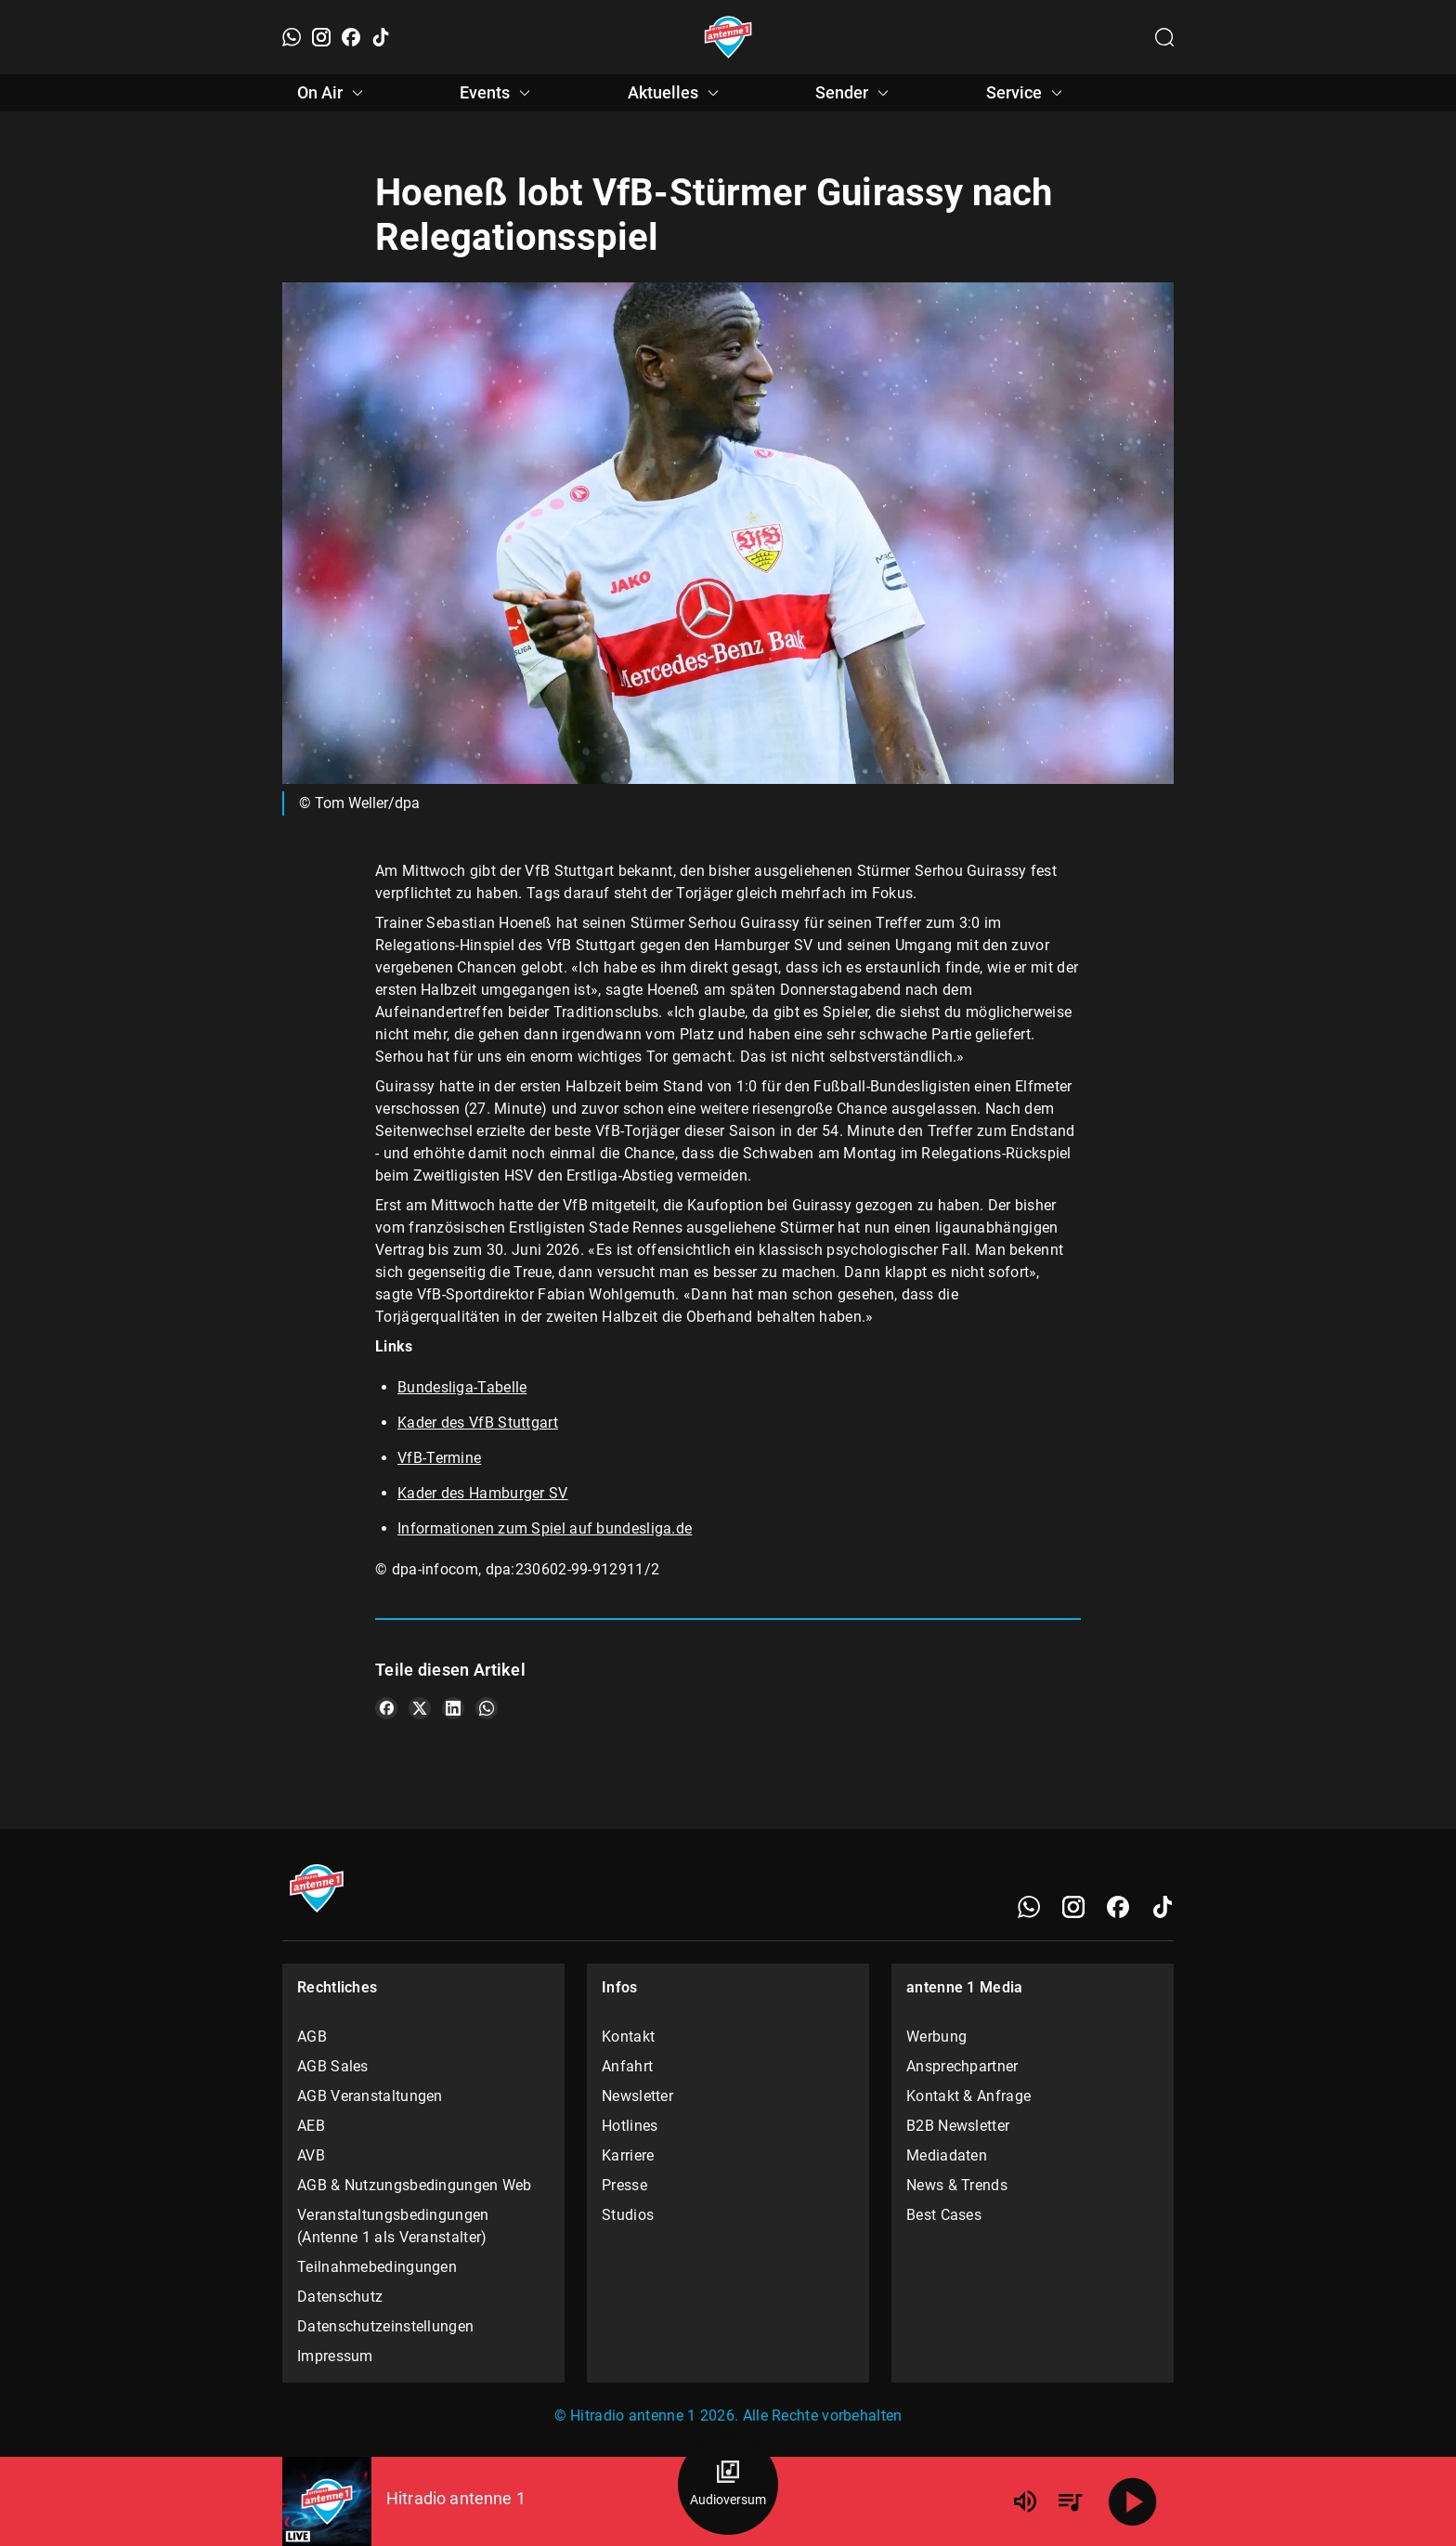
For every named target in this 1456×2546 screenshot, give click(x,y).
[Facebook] (351, 37)
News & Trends (957, 2185)
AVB (311, 2155)
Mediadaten (946, 2155)
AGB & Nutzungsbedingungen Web (414, 2185)
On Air (333, 93)
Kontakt (628, 2036)
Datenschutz (340, 2296)
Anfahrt (627, 2066)
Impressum (335, 2356)
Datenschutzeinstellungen (385, 2326)
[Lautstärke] (1025, 2501)
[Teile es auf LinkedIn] (453, 1708)
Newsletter (637, 2096)
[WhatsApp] (291, 37)
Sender (854, 93)
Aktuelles (676, 93)
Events (498, 93)
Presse (624, 2185)
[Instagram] (321, 37)
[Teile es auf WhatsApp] (486, 1708)
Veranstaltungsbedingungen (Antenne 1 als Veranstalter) (393, 2226)
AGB (312, 2036)
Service (1027, 93)
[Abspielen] (1133, 2501)
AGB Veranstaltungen (370, 2096)
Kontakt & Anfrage (968, 2096)
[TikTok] (380, 37)
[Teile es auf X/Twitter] (420, 1708)
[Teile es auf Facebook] (386, 1708)
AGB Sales (333, 2066)
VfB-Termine (439, 1458)
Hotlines (629, 2126)
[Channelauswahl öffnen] (1164, 37)
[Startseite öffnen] (728, 37)
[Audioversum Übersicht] (728, 2485)
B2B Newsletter (957, 2126)
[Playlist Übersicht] (1070, 2501)
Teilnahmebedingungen (377, 2267)
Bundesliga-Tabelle (461, 1387)
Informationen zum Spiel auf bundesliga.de (544, 1528)
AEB (311, 2126)
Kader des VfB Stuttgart (477, 1422)
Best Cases (944, 2215)
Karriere (628, 2155)
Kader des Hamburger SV (482, 1493)
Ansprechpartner (962, 2066)
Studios (628, 2215)
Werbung (936, 2036)
